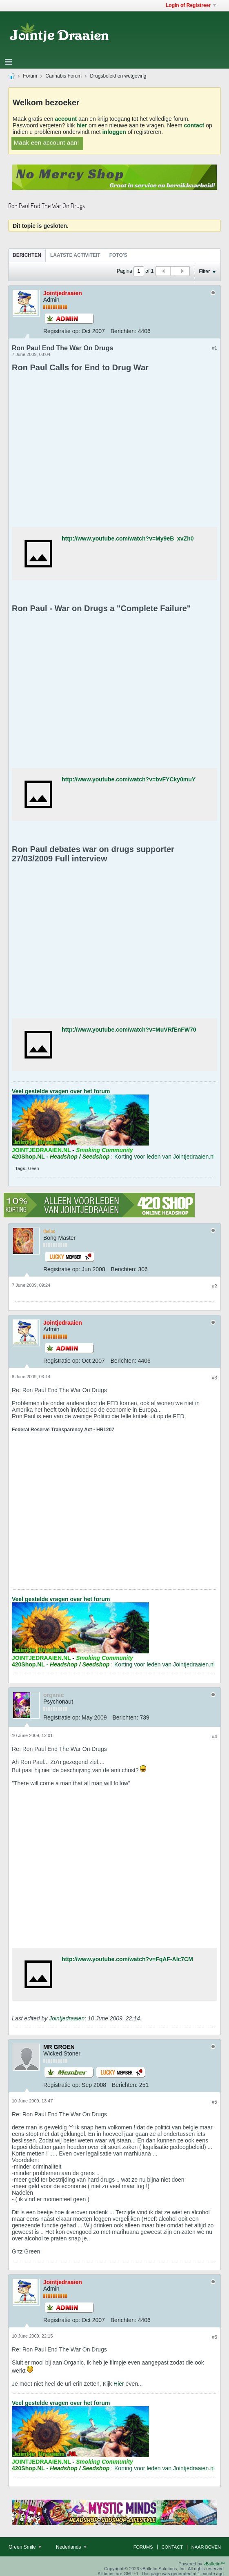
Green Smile (25, 2547)
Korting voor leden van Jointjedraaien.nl (164, 1156)
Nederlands (71, 2547)
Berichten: (123, 331)
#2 (214, 1286)
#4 (214, 1737)
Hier (118, 2383)
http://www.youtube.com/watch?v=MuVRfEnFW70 (129, 1029)
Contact (172, 2547)
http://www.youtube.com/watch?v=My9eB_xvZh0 (127, 538)
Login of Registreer (191, 5)
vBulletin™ (214, 2563)
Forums (143, 2547)
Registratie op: (61, 331)
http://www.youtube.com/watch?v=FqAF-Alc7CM (127, 1959)
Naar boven (206, 2547)
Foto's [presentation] (118, 255)
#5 (214, 2102)
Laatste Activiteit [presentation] (75, 255)
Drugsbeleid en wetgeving (118, 76)
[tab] (27, 255)
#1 (214, 348)
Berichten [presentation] (27, 255)
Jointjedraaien (66, 2018)
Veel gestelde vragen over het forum (61, 1091)
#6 (214, 2337)
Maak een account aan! (46, 142)
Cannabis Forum (63, 76)
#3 (214, 1378)
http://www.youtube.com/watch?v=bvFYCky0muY (129, 779)
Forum (30, 76)
